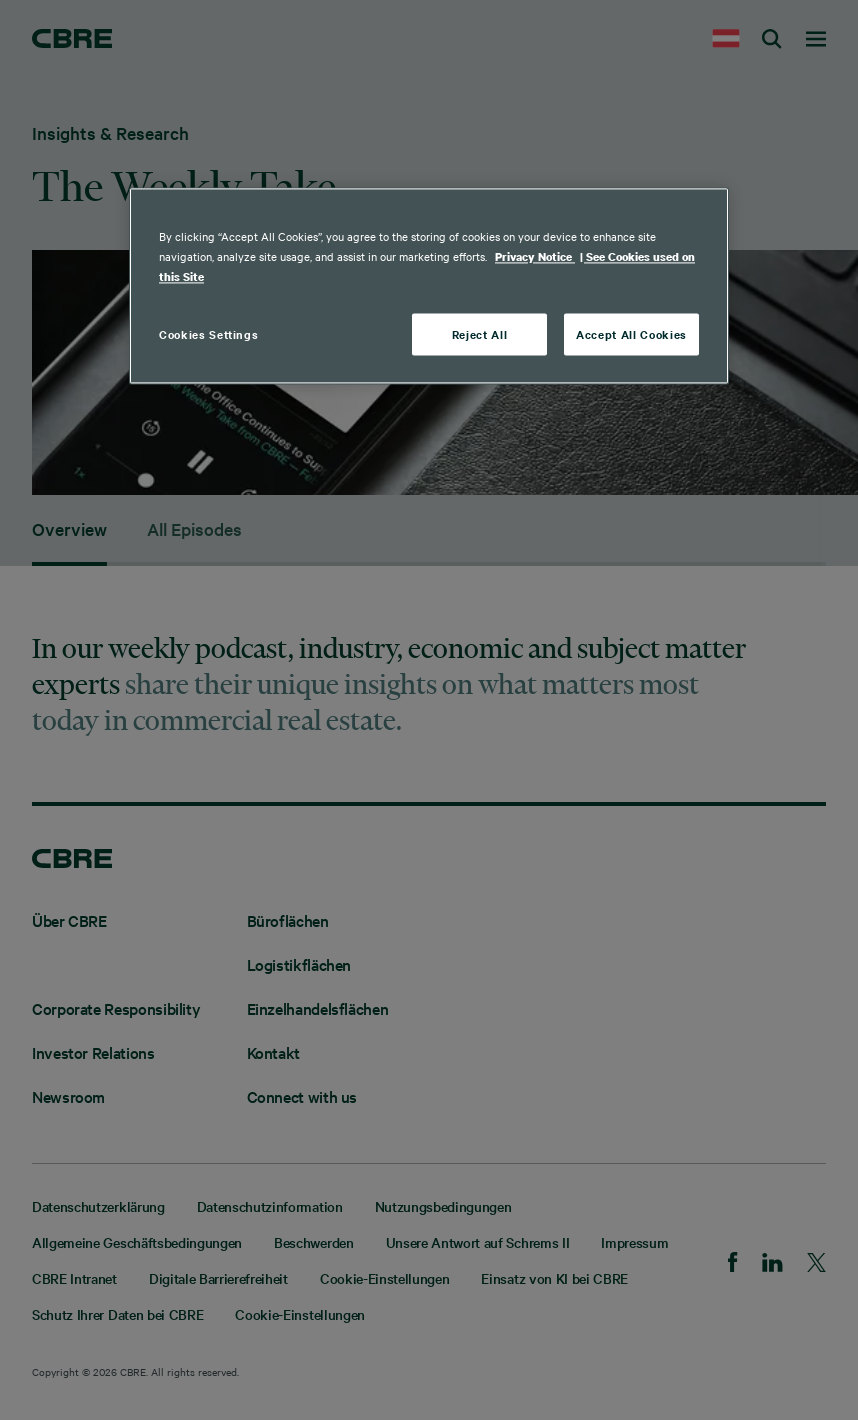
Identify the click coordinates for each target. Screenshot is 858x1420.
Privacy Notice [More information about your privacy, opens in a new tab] (535, 257)
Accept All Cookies (631, 334)
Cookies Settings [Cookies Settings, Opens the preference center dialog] (208, 334)
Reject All (480, 334)
